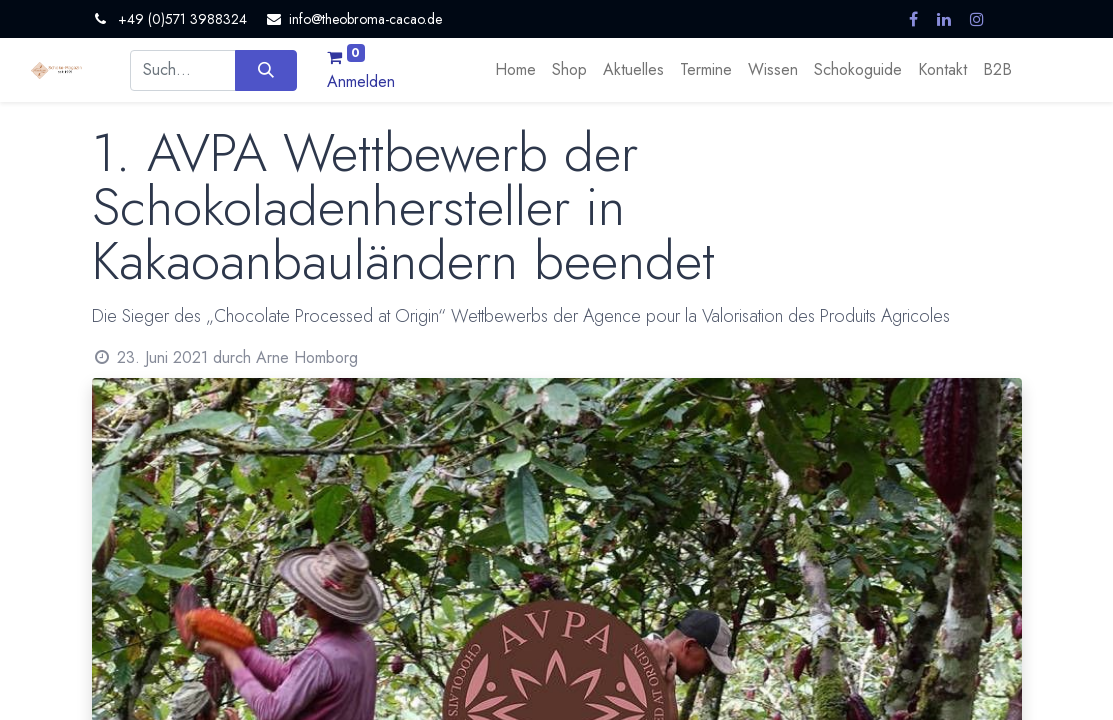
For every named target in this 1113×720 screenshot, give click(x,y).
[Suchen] (265, 70)
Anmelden (361, 81)
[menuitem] (515, 70)
